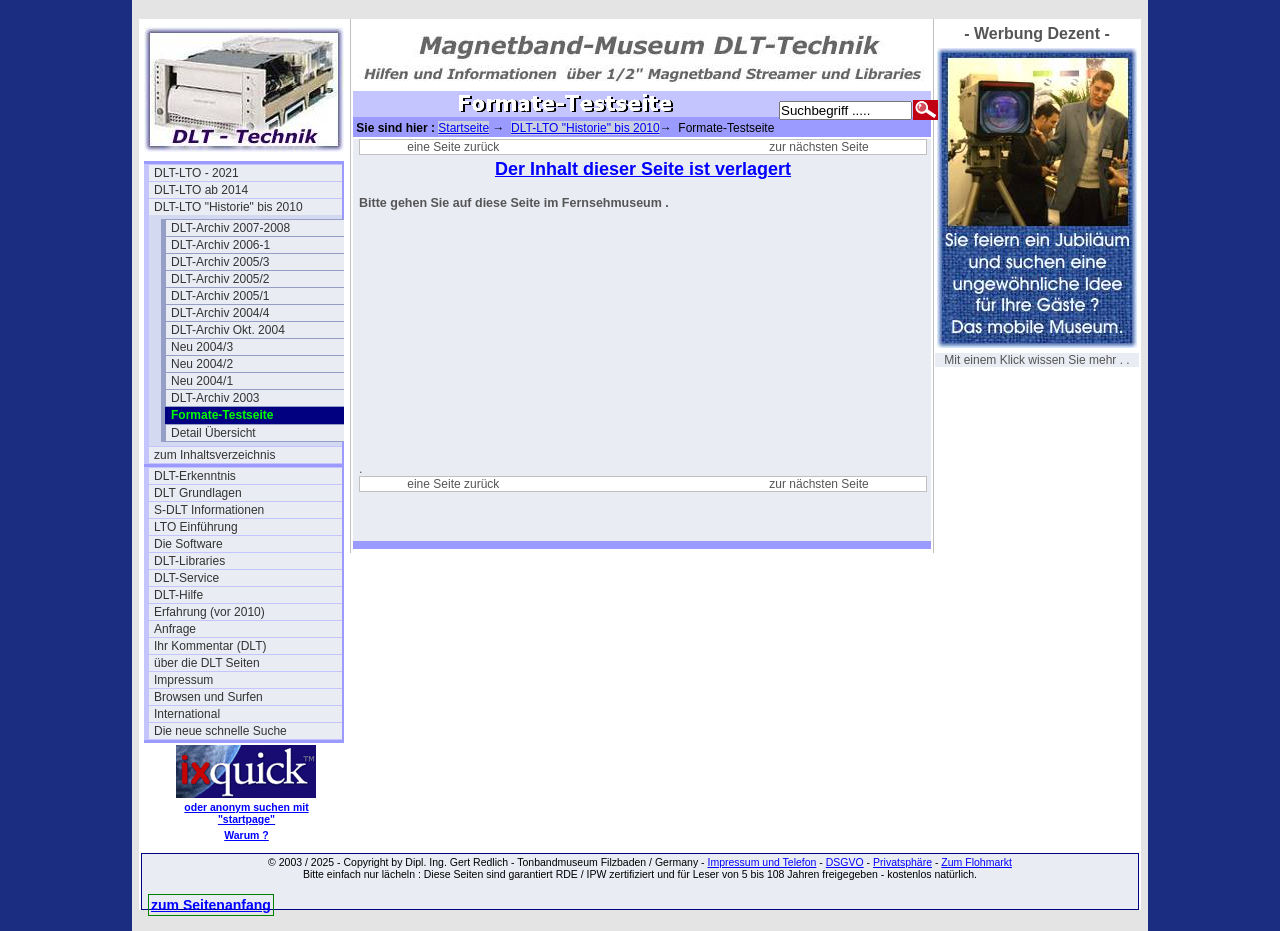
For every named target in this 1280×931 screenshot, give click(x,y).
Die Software (188, 544)
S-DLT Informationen (209, 510)
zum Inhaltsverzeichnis (214, 455)
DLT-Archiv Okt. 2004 (228, 330)
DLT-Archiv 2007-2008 (230, 228)
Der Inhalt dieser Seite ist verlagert (643, 169)
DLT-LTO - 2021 (196, 173)
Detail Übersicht (213, 433)
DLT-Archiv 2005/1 (220, 296)
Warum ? (246, 835)
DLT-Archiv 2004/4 (220, 313)
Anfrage (175, 629)
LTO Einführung (196, 527)
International (187, 714)
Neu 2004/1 (202, 381)
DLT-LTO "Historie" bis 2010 (228, 207)
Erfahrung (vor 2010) (209, 612)
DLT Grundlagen (198, 493)
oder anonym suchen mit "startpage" (246, 813)
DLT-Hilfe (178, 595)
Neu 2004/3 (202, 347)
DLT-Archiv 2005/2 (220, 279)
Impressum (183, 680)
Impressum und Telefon (761, 862)
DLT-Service (186, 578)
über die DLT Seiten (207, 663)
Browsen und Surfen (208, 697)
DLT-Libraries (189, 561)
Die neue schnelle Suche (220, 731)
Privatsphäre (902, 862)
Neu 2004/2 (202, 364)
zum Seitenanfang (211, 905)
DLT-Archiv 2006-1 (220, 245)
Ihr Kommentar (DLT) (210, 646)
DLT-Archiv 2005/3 (220, 262)
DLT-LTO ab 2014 (201, 190)
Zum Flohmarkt (976, 862)
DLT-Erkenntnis (195, 476)
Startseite (463, 128)
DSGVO (845, 862)
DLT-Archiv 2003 (215, 398)
